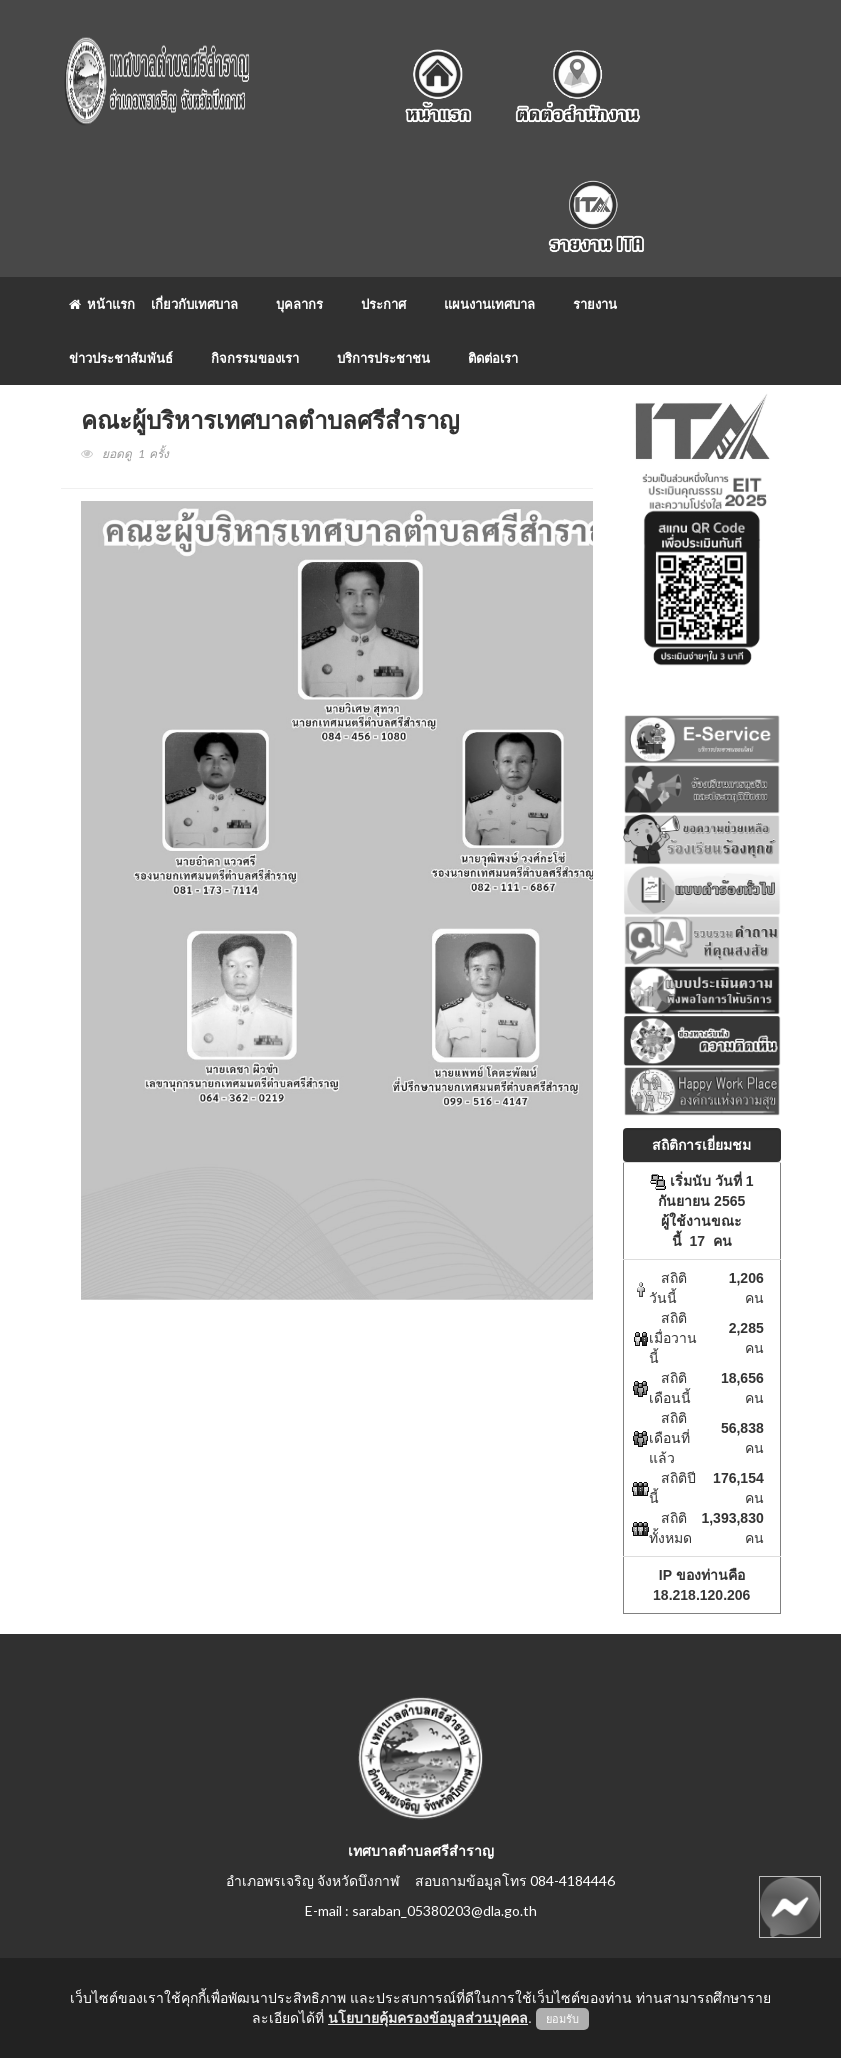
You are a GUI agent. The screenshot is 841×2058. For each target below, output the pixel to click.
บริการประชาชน (383, 358)
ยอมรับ (562, 2019)
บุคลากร (299, 304)
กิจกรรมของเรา (255, 358)
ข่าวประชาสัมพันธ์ (121, 358)
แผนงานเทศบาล (489, 304)
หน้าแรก (102, 304)
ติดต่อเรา (493, 358)
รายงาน (595, 304)
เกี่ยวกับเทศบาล (194, 304)
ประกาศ (383, 304)
